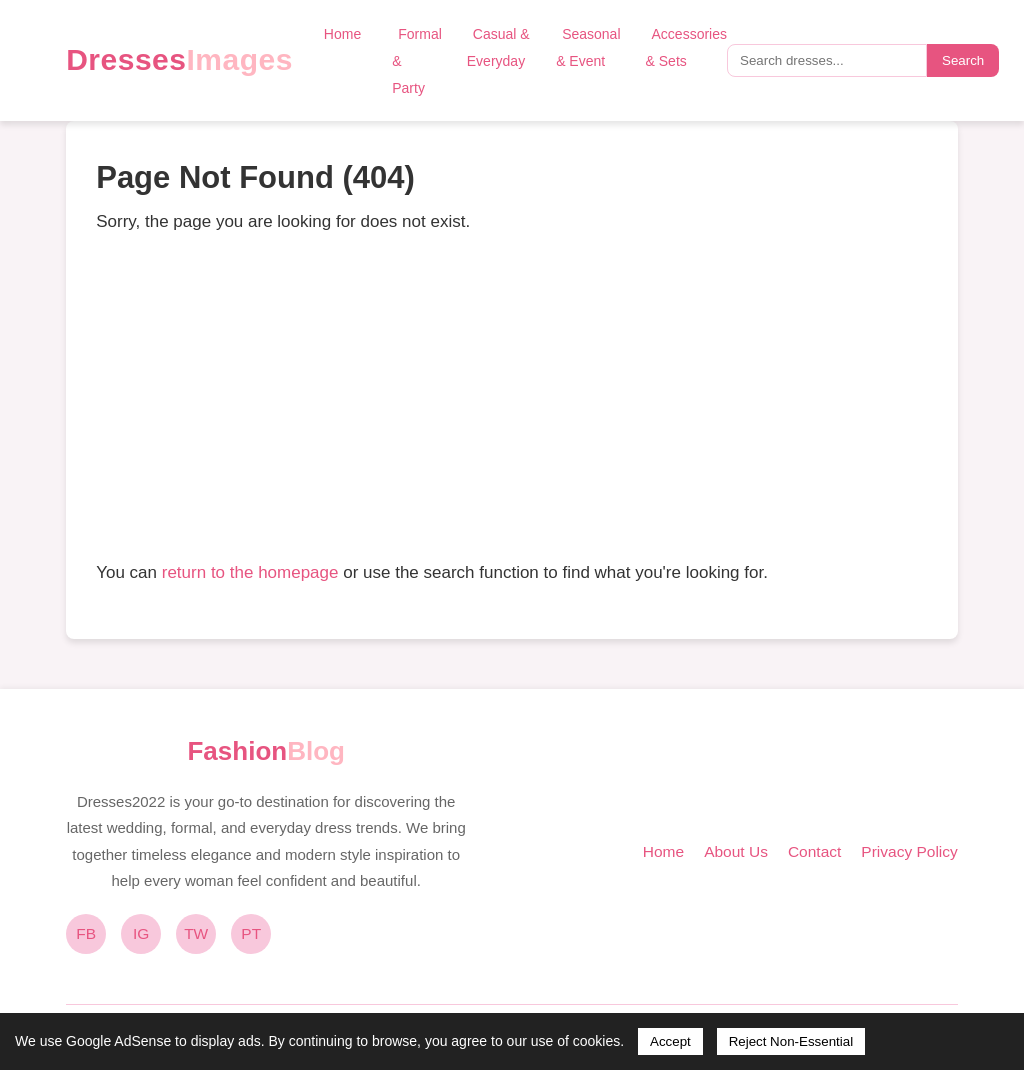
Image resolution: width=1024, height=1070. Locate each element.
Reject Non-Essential (791, 1041)
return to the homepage (250, 572)
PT (251, 933)
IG (141, 933)
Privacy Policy (909, 851)
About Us (736, 851)
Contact (814, 851)
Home (342, 34)
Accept (670, 1041)
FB (86, 933)
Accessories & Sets (686, 47)
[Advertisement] (512, 397)
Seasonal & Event (588, 47)
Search (963, 60)
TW (196, 933)
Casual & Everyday (498, 47)
